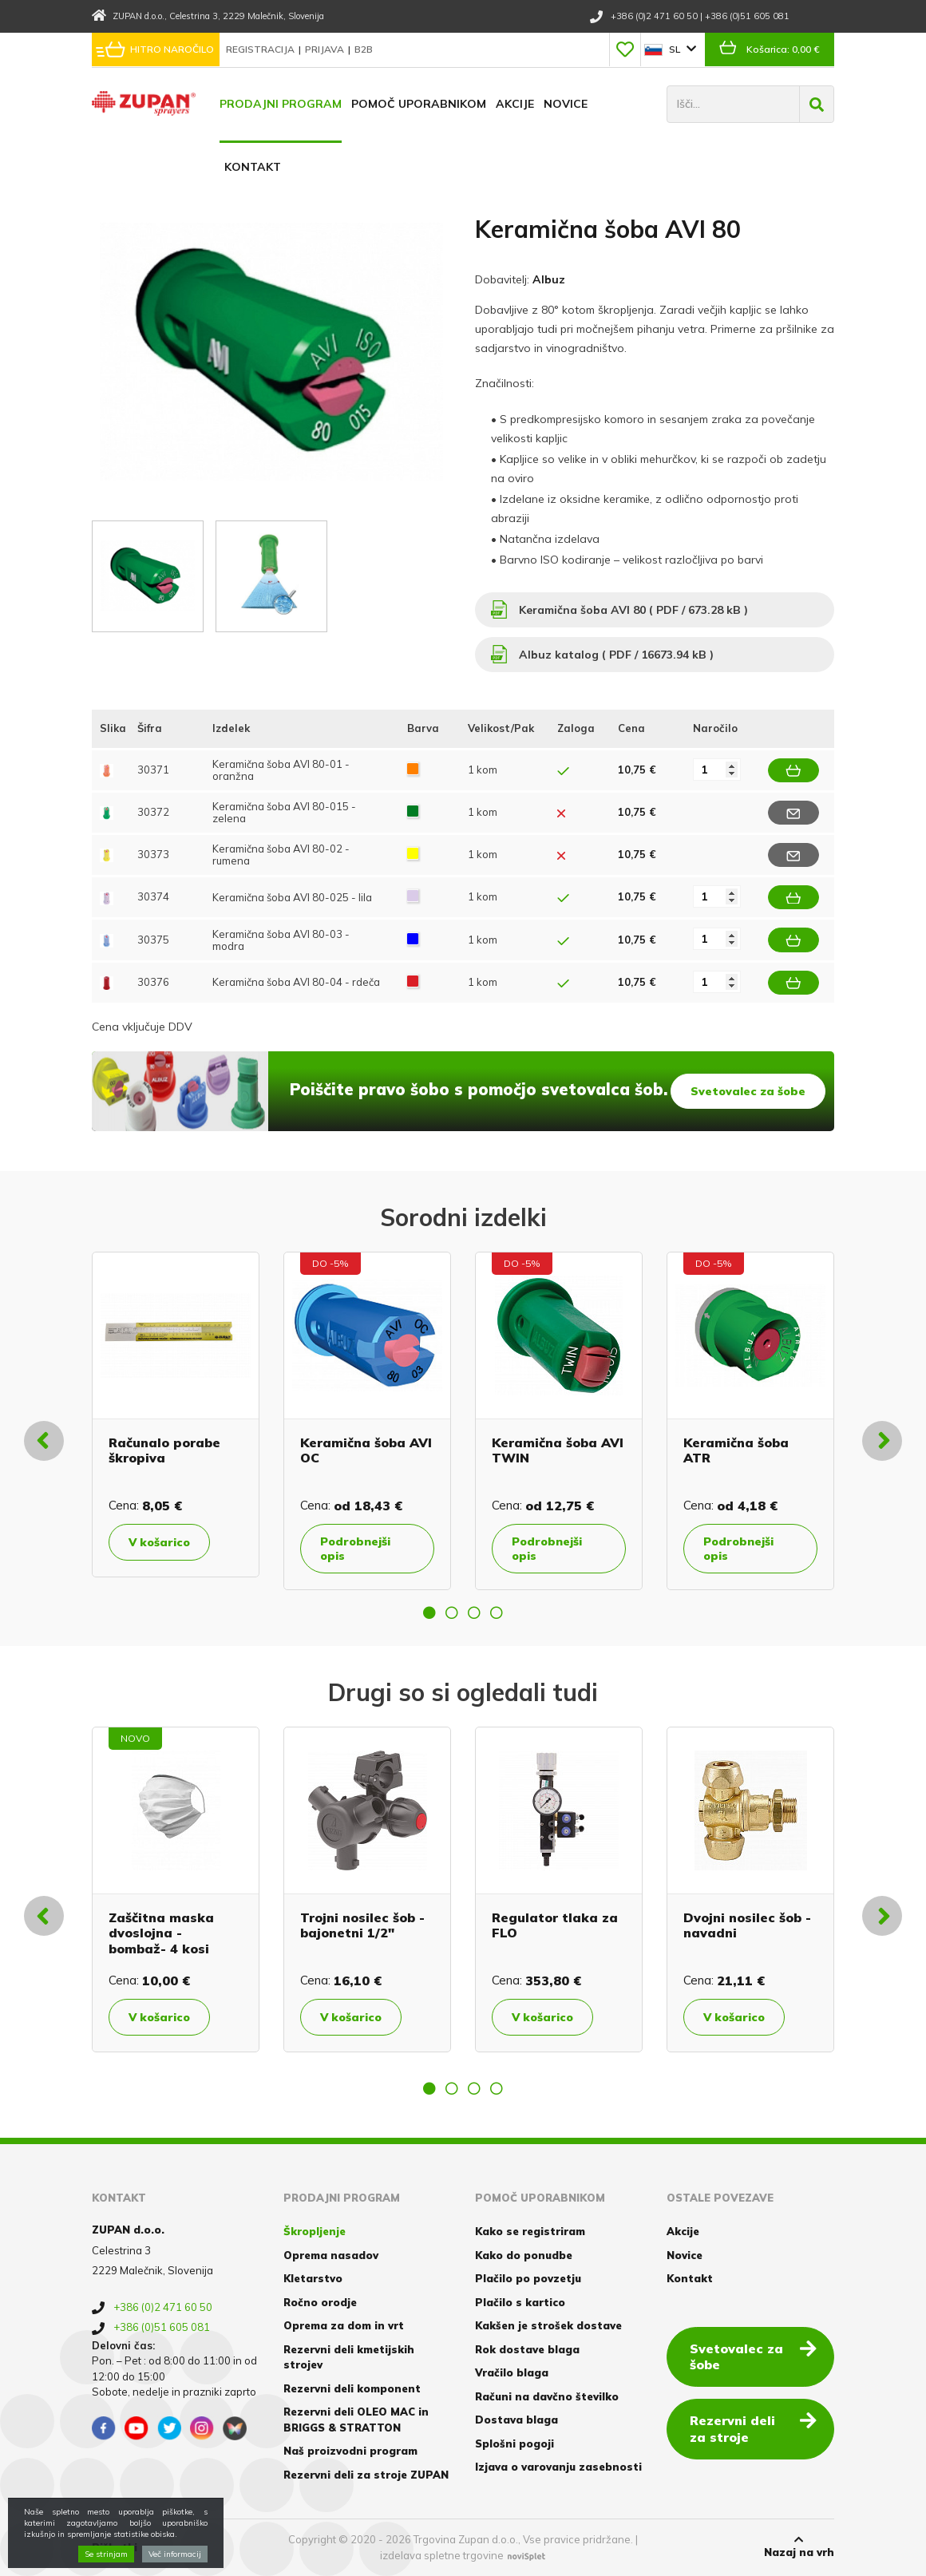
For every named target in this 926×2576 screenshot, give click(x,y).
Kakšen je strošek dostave (548, 2325)
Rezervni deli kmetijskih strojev (348, 2357)
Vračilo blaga (511, 2372)
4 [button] (496, 1612)
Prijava (325, 49)
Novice (566, 104)
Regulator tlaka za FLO (555, 1925)
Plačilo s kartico (520, 2302)
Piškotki (114, 2547)
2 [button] (452, 1612)
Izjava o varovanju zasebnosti (558, 2466)
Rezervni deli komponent (352, 2388)
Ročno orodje (320, 2302)
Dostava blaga (516, 2419)
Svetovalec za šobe (748, 1091)
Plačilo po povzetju (528, 2278)
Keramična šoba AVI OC (366, 1450)
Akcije (515, 104)
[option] (175, 1414)
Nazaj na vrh (799, 2546)
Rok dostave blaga (527, 2349)
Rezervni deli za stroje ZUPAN (366, 2474)
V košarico (159, 1542)
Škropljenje (314, 2231)
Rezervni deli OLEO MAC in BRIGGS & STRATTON (356, 2419)
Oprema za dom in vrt (343, 2325)
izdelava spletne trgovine (442, 2555)
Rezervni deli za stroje (753, 2428)
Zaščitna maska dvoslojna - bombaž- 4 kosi (161, 1932)
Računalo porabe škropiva (164, 1450)
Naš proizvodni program (350, 2450)
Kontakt (252, 167)
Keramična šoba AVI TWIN (557, 1450)
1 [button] (429, 1612)
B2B (363, 49)
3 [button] (474, 1612)
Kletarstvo (312, 2278)
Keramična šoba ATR (736, 1450)
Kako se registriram (530, 2231)
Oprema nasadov (330, 2255)
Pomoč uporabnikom (418, 104)
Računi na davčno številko (547, 2396)
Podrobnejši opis (355, 1548)
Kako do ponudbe (523, 2255)
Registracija (261, 49)
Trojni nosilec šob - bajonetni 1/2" (362, 1925)
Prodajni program (281, 104)
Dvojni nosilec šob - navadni (747, 1925)
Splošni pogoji (514, 2443)
